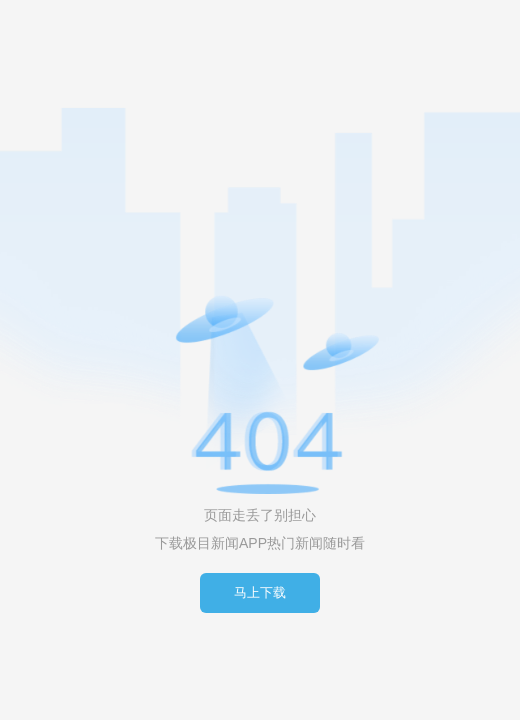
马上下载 (260, 592)
